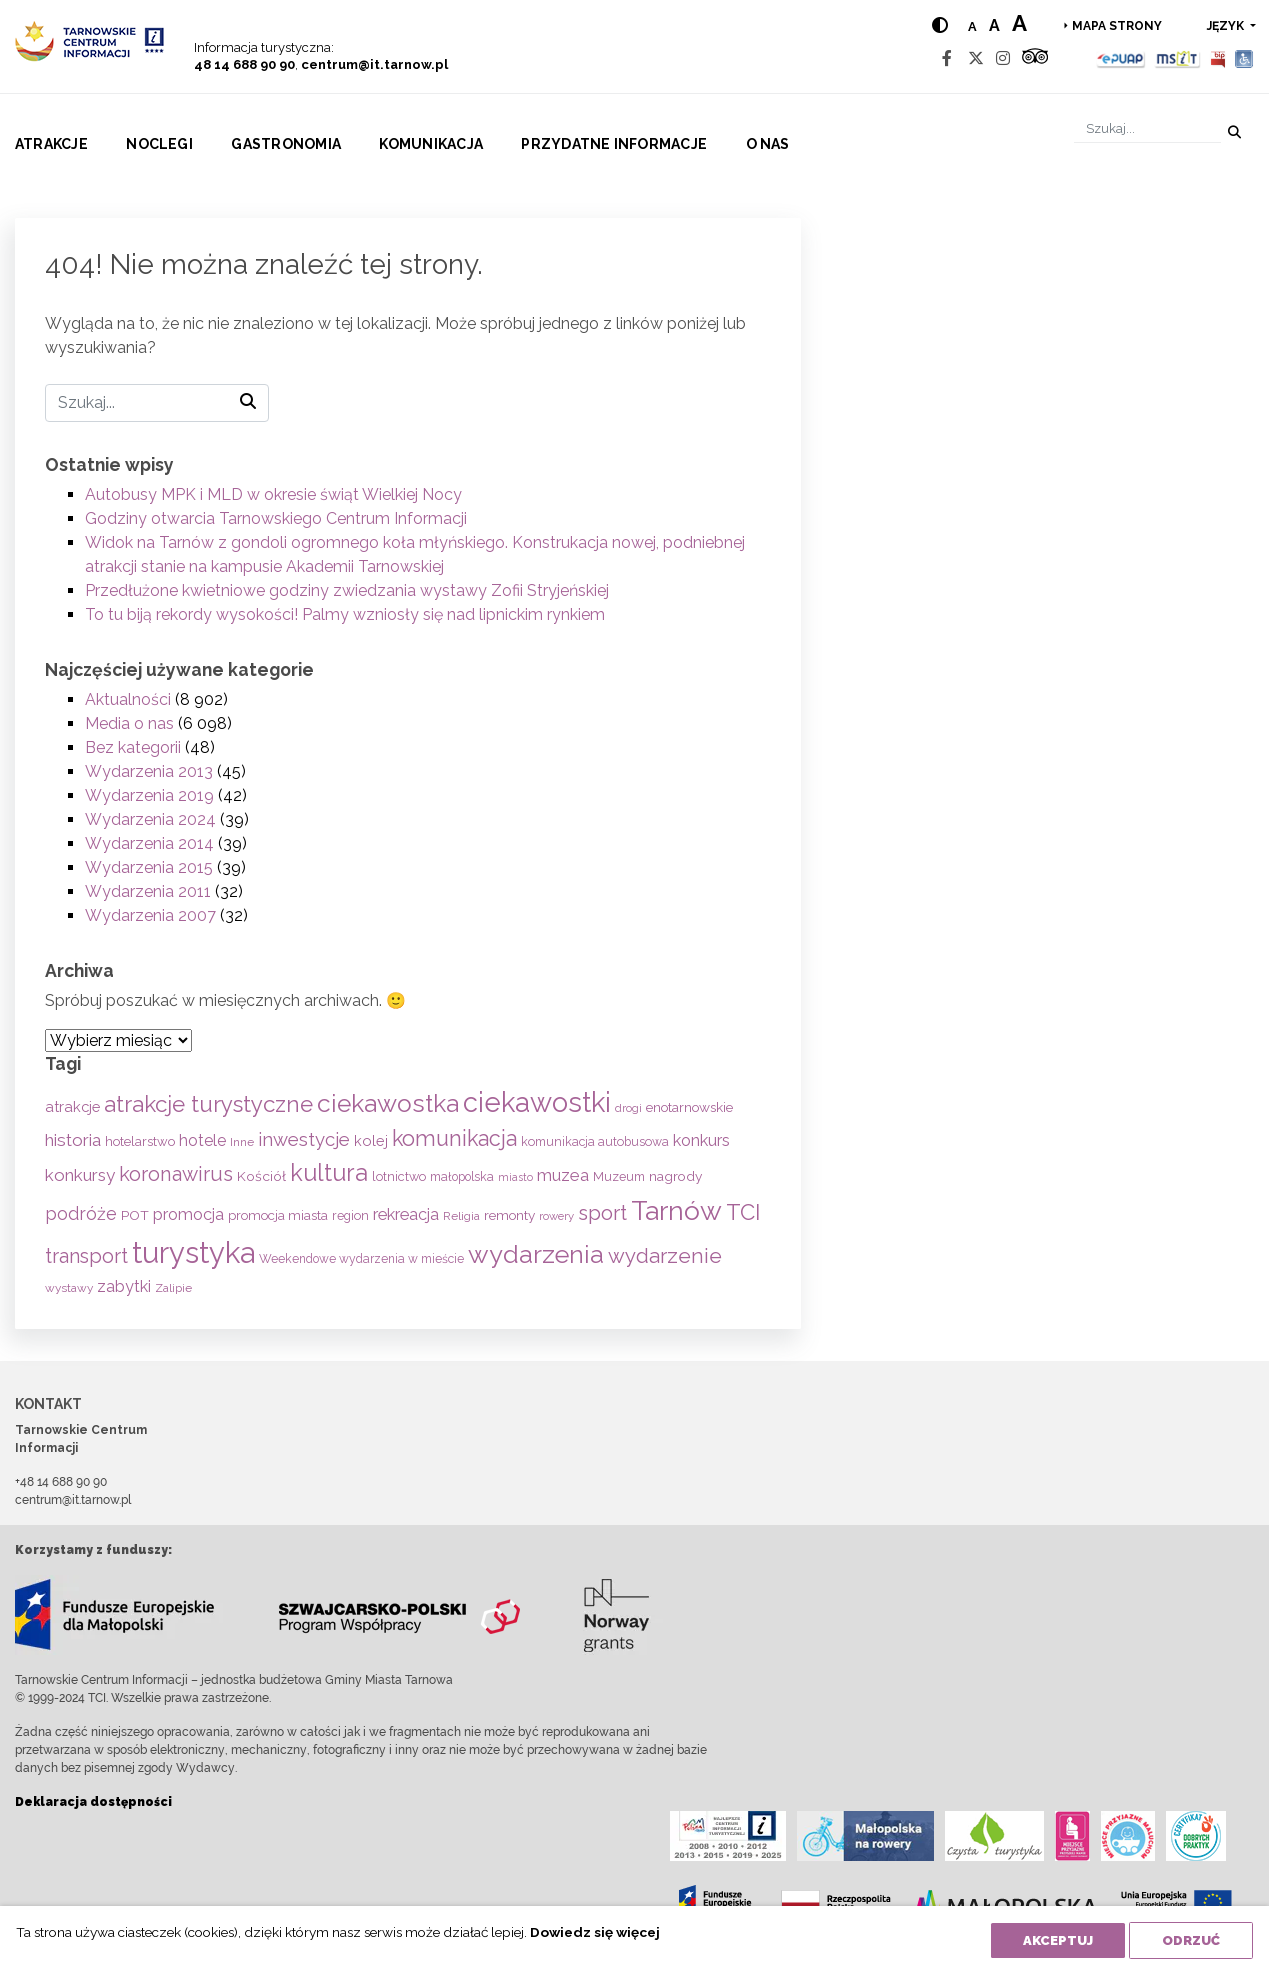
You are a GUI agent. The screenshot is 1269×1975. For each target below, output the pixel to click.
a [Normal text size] (972, 26)
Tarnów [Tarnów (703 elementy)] (676, 1210)
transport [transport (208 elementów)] (86, 1256)
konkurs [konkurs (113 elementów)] (701, 1140)
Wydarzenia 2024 (150, 819)
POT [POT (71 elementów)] (135, 1215)
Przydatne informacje (614, 144)
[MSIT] (1177, 58)
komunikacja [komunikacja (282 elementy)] (454, 1138)
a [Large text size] (1019, 23)
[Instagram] (1003, 58)
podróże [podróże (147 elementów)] (81, 1213)
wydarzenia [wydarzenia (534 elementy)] (536, 1254)
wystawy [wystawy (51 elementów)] (69, 1288)
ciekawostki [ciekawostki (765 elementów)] (537, 1102)
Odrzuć (1191, 1940)
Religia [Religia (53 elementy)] (461, 1216)
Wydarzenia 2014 (149, 843)
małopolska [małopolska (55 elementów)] (462, 1176)
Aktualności (128, 699)
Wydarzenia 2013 (149, 771)
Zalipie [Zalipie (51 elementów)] (173, 1288)
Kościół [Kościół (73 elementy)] (261, 1176)
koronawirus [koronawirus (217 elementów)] (176, 1174)
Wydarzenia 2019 (149, 795)
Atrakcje (51, 144)
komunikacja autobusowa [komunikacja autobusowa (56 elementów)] (595, 1141)
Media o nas (129, 723)
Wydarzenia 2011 (148, 891)
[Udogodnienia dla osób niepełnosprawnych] (1244, 58)
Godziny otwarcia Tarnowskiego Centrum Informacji (276, 518)
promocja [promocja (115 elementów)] (188, 1214)
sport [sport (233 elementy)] (602, 1213)
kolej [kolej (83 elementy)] (371, 1140)
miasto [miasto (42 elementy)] (515, 1177)
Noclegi (159, 144)
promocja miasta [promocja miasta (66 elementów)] (278, 1215)
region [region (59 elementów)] (350, 1215)
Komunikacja (431, 144)
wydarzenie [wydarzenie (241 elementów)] (665, 1256)
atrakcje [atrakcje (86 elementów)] (72, 1106)
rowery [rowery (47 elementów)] (556, 1216)
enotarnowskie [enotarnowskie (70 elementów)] (689, 1107)
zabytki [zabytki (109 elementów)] (124, 1286)
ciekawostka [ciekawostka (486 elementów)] (388, 1103)
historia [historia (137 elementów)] (73, 1140)
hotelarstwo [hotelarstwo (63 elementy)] (140, 1141)
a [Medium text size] (994, 25)
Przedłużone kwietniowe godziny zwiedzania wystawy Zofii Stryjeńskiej (347, 590)
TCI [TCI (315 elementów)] (743, 1212)
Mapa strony (1117, 26)
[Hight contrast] (940, 25)
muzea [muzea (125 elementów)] (563, 1175)
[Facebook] (947, 58)
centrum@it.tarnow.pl (374, 64)
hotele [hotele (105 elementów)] (202, 1140)
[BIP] (1218, 58)
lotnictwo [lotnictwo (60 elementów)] (399, 1176)
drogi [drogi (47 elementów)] (628, 1108)
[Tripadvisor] (1035, 58)
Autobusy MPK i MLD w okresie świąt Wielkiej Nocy (273, 494)
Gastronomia (286, 144)
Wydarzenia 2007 (150, 915)
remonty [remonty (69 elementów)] (509, 1215)
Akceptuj (1058, 1940)
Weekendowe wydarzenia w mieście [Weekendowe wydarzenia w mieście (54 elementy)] (361, 1259)
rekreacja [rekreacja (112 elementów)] (406, 1214)
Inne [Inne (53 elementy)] (242, 1142)
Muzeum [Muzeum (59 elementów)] (619, 1176)
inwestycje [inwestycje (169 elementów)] (304, 1139)
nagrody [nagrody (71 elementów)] (675, 1176)
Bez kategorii (133, 747)
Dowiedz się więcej (595, 1932)
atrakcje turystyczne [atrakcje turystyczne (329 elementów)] (208, 1104)
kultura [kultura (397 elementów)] (329, 1172)
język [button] (1227, 26)
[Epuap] (1121, 58)
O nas (768, 144)
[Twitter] (976, 58)
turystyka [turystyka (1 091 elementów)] (193, 1252)
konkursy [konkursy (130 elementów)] (80, 1175)
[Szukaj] (1147, 128)
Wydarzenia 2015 (149, 867)
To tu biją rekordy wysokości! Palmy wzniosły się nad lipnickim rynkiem (345, 614)
